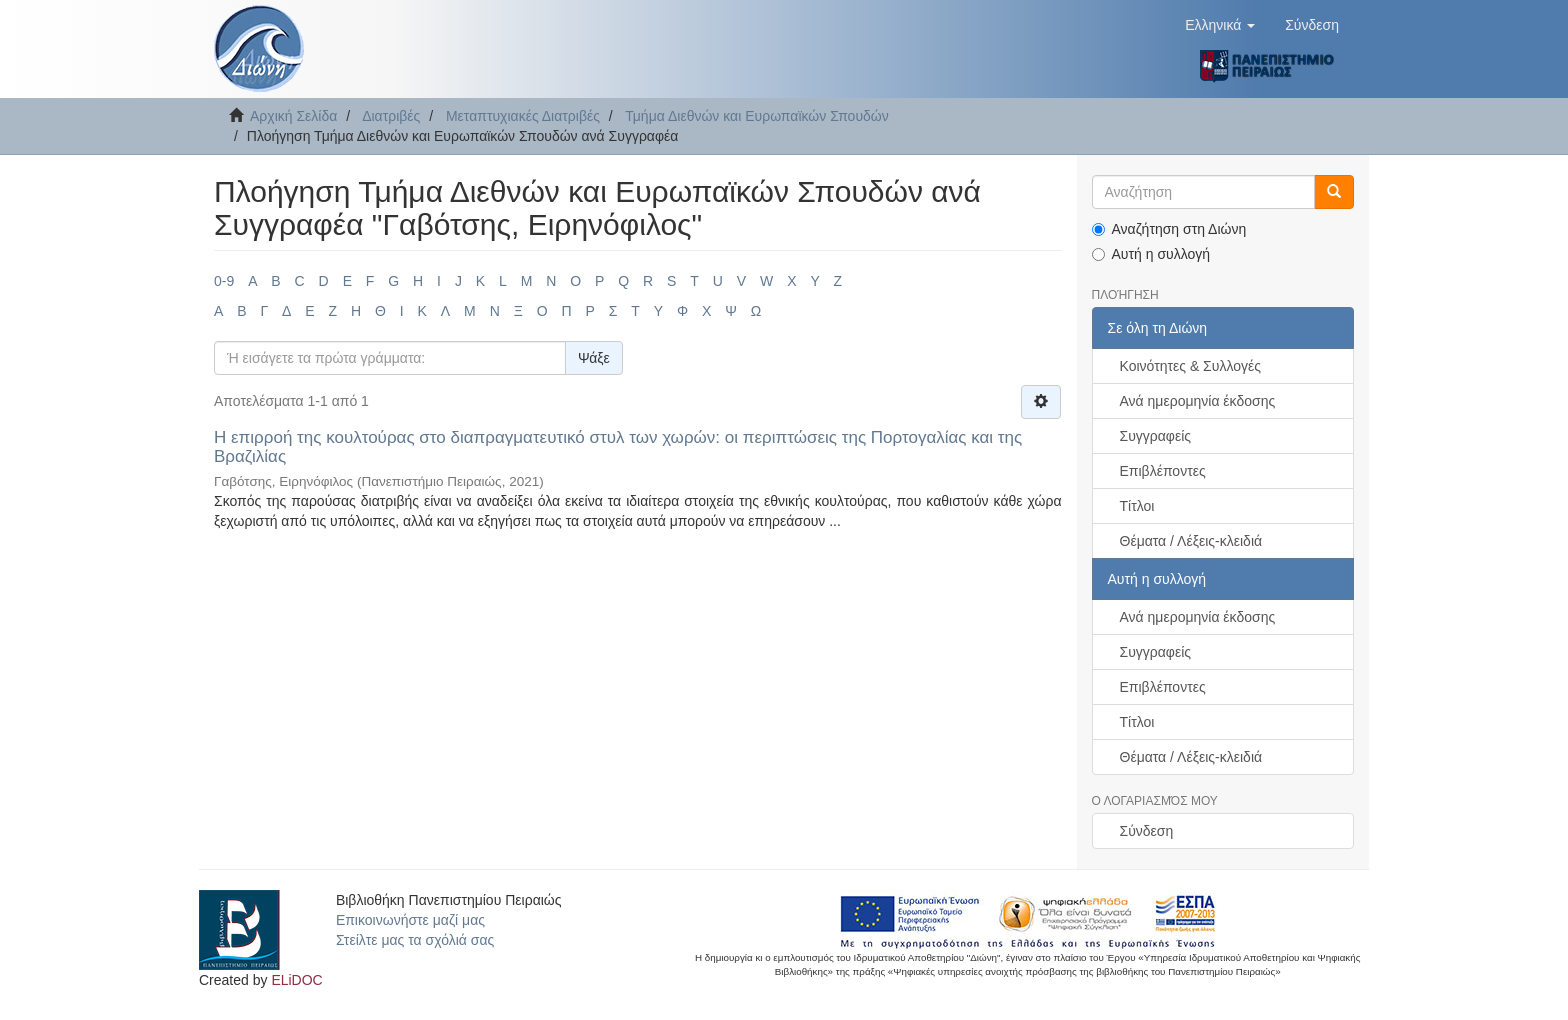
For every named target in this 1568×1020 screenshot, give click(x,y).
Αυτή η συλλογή (1151, 254)
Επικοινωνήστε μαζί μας (410, 920)
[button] (1220, 25)
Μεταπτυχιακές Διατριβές (523, 116)
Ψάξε (594, 358)
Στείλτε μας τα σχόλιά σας (415, 940)
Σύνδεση (1147, 831)
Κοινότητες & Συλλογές (1190, 366)
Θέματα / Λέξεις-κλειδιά (1191, 541)
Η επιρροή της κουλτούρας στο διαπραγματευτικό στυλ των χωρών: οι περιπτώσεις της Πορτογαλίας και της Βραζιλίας (618, 447)
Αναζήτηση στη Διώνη (1169, 229)
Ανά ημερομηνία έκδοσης (1198, 401)
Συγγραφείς (1156, 436)
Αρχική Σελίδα (293, 116)
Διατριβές (391, 116)
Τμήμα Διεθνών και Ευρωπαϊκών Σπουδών (757, 116)
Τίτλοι (1137, 506)
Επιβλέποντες (1163, 471)
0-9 (224, 281)
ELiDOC (296, 980)
